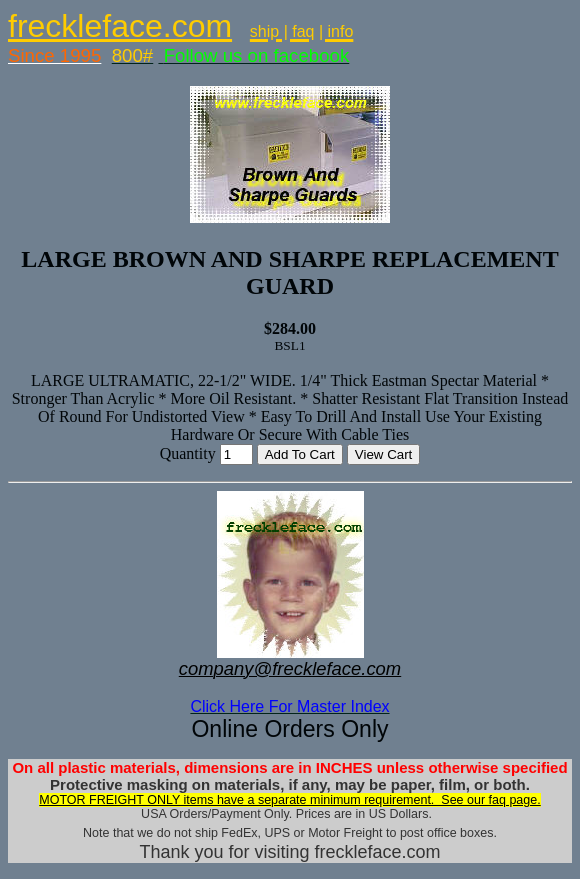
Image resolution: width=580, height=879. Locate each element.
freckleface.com (120, 26)
